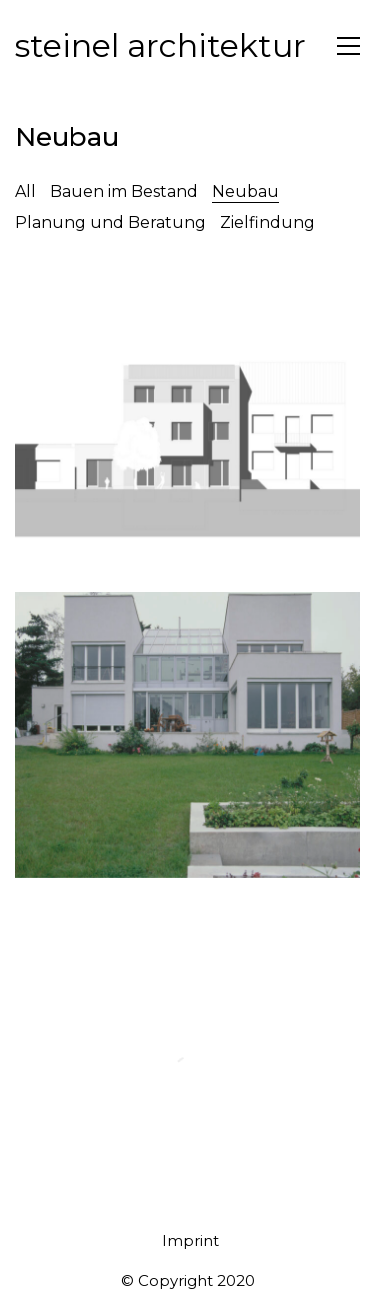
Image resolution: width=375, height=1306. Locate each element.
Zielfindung (267, 222)
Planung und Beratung (110, 222)
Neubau (245, 191)
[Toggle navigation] (348, 46)
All (25, 191)
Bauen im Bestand (124, 191)
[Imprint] (190, 1241)
